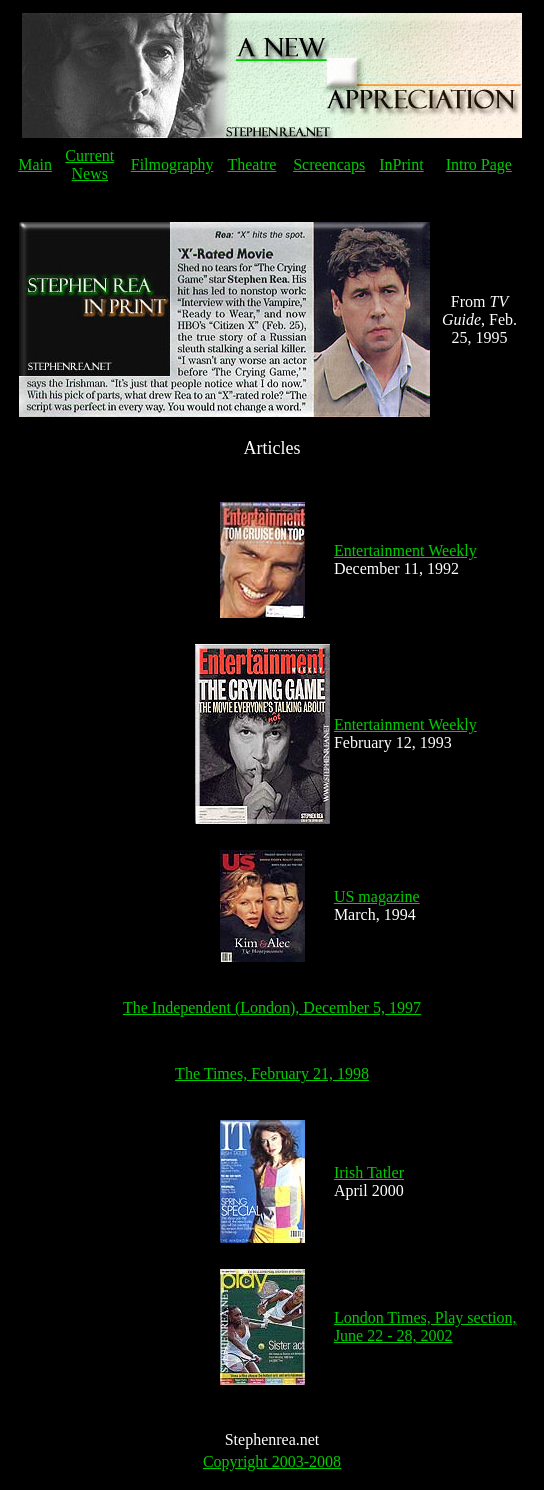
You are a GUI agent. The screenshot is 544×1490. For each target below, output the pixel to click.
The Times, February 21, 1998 (272, 1073)
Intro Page (479, 164)
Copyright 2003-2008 (272, 1461)
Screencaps (329, 164)
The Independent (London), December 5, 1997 (272, 1007)
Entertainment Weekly (405, 550)
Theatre (251, 164)
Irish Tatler (369, 1172)
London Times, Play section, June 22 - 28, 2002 (425, 1326)
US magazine (377, 896)
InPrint (401, 164)
